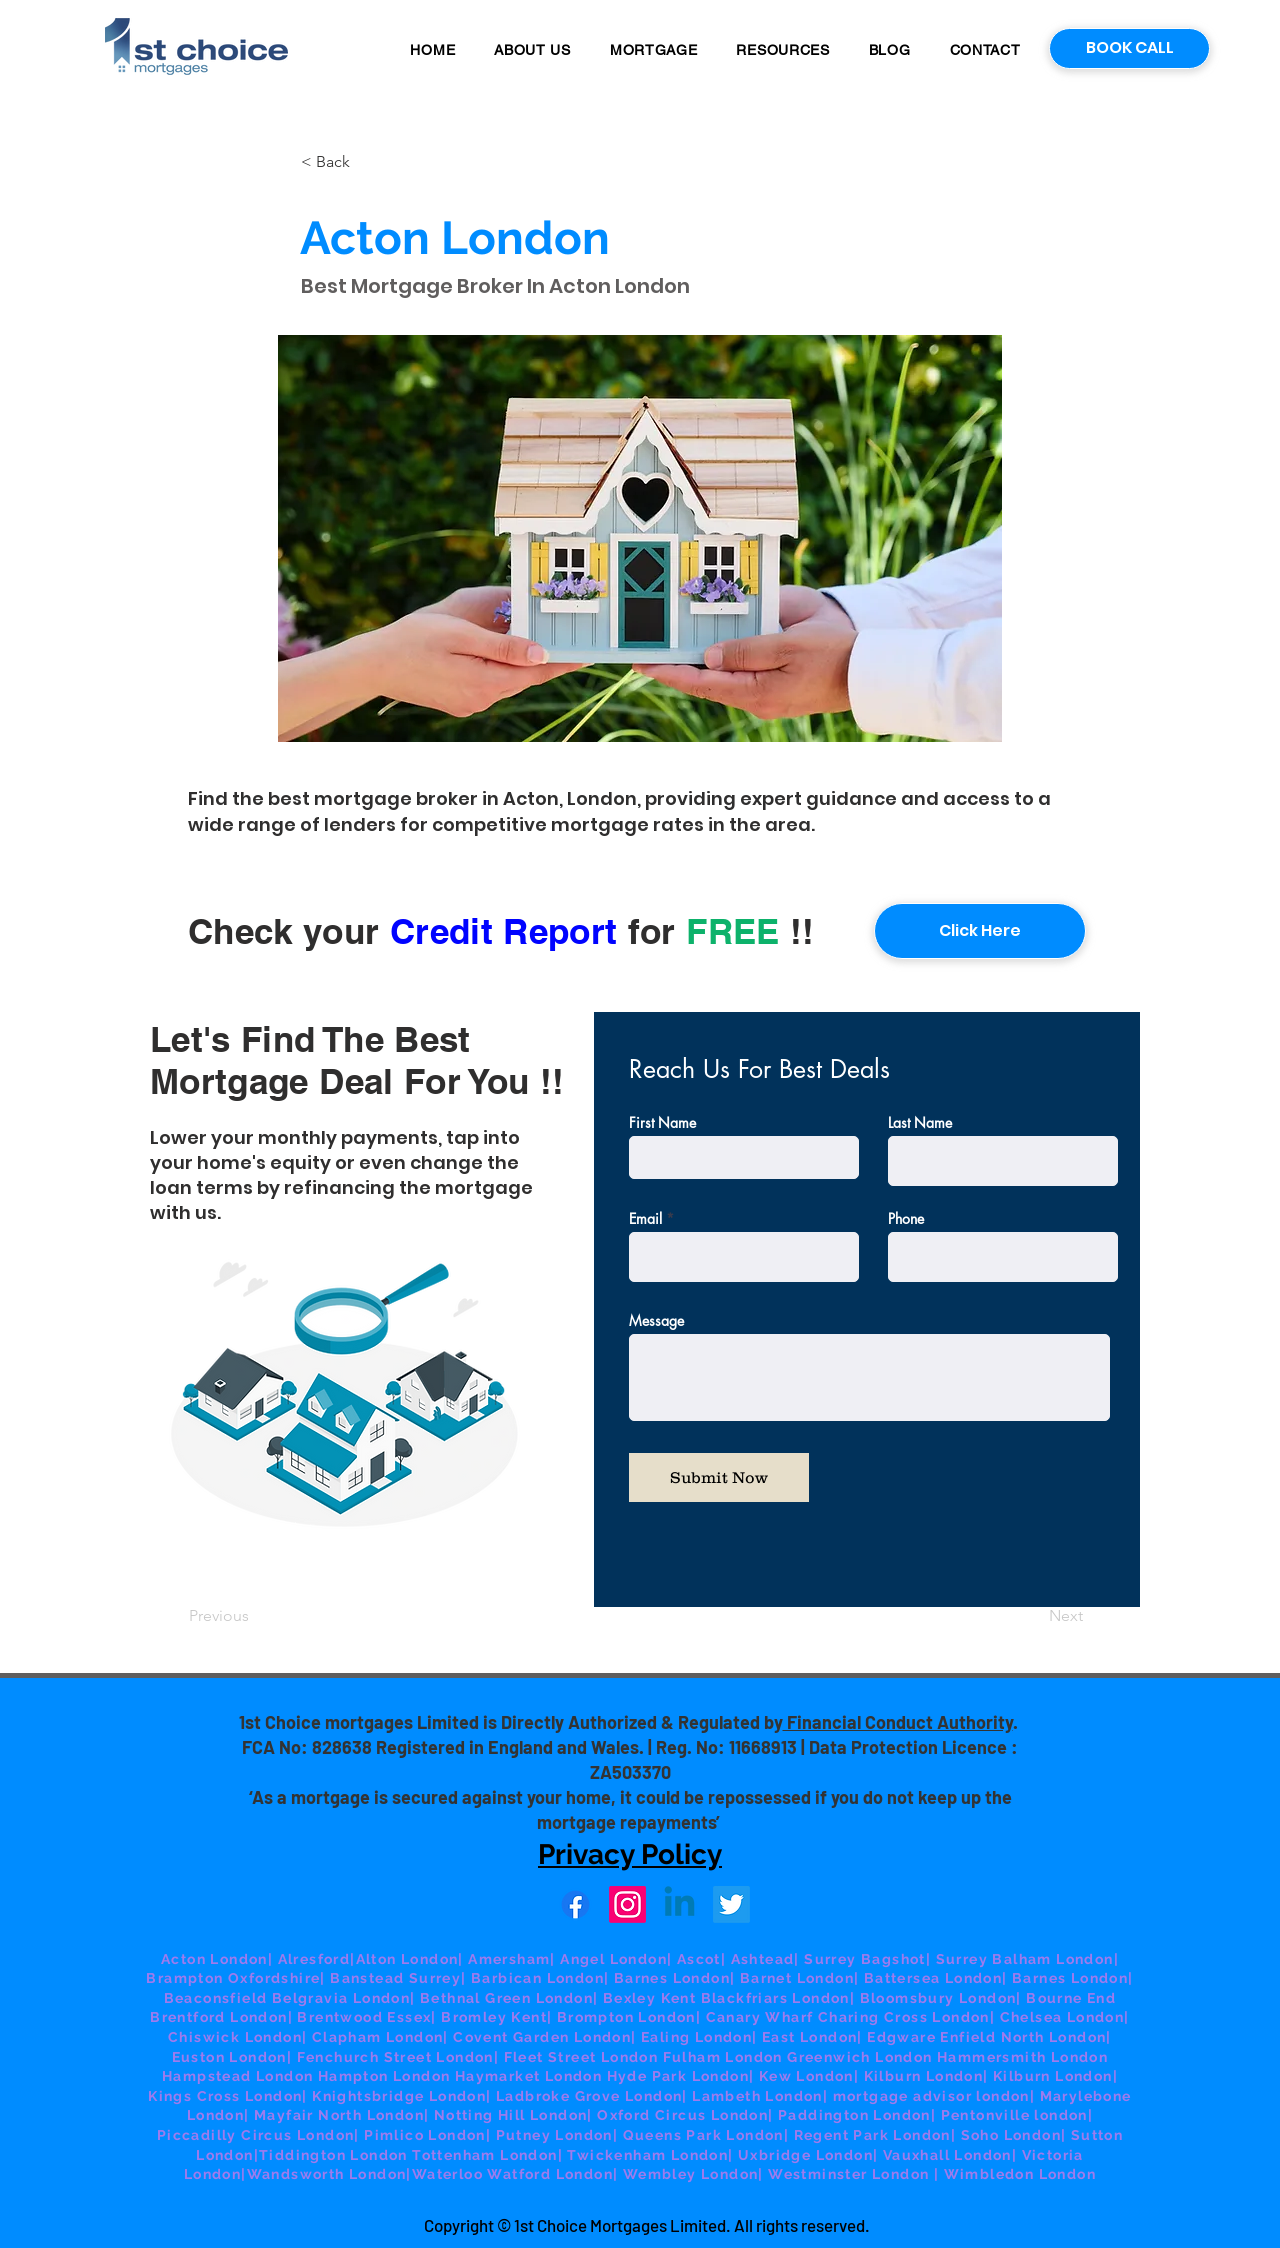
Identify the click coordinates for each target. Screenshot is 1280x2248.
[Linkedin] (679, 1904)
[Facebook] (575, 1904)
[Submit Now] (719, 1477)
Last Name (920, 1123)
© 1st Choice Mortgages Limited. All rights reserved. (683, 2225)
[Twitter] (731, 1904)
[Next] (1033, 1617)
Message (656, 1321)
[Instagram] (627, 1904)
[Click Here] (980, 931)
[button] (653, 50)
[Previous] (255, 1617)
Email (645, 1219)
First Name (662, 1123)
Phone (906, 1219)
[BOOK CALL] (1129, 48)
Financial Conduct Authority (898, 1722)
